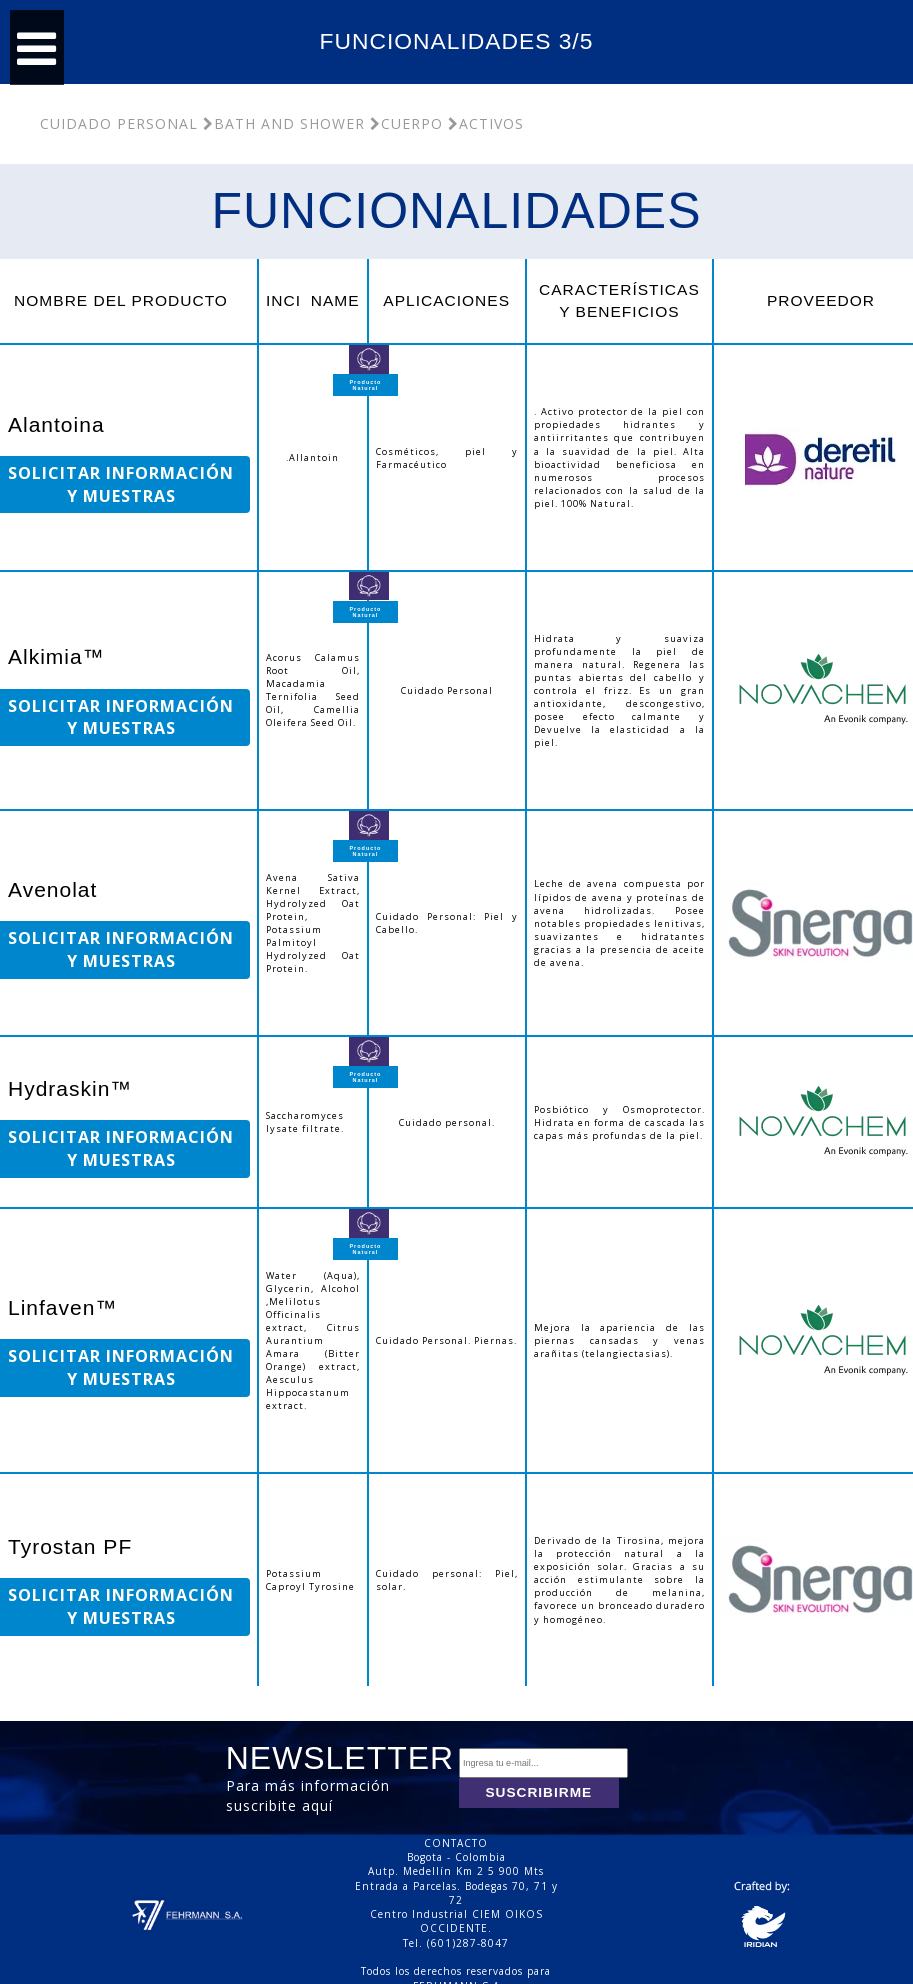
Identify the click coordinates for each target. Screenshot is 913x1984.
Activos (486, 123)
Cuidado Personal (119, 123)
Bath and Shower (284, 123)
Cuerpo (406, 123)
